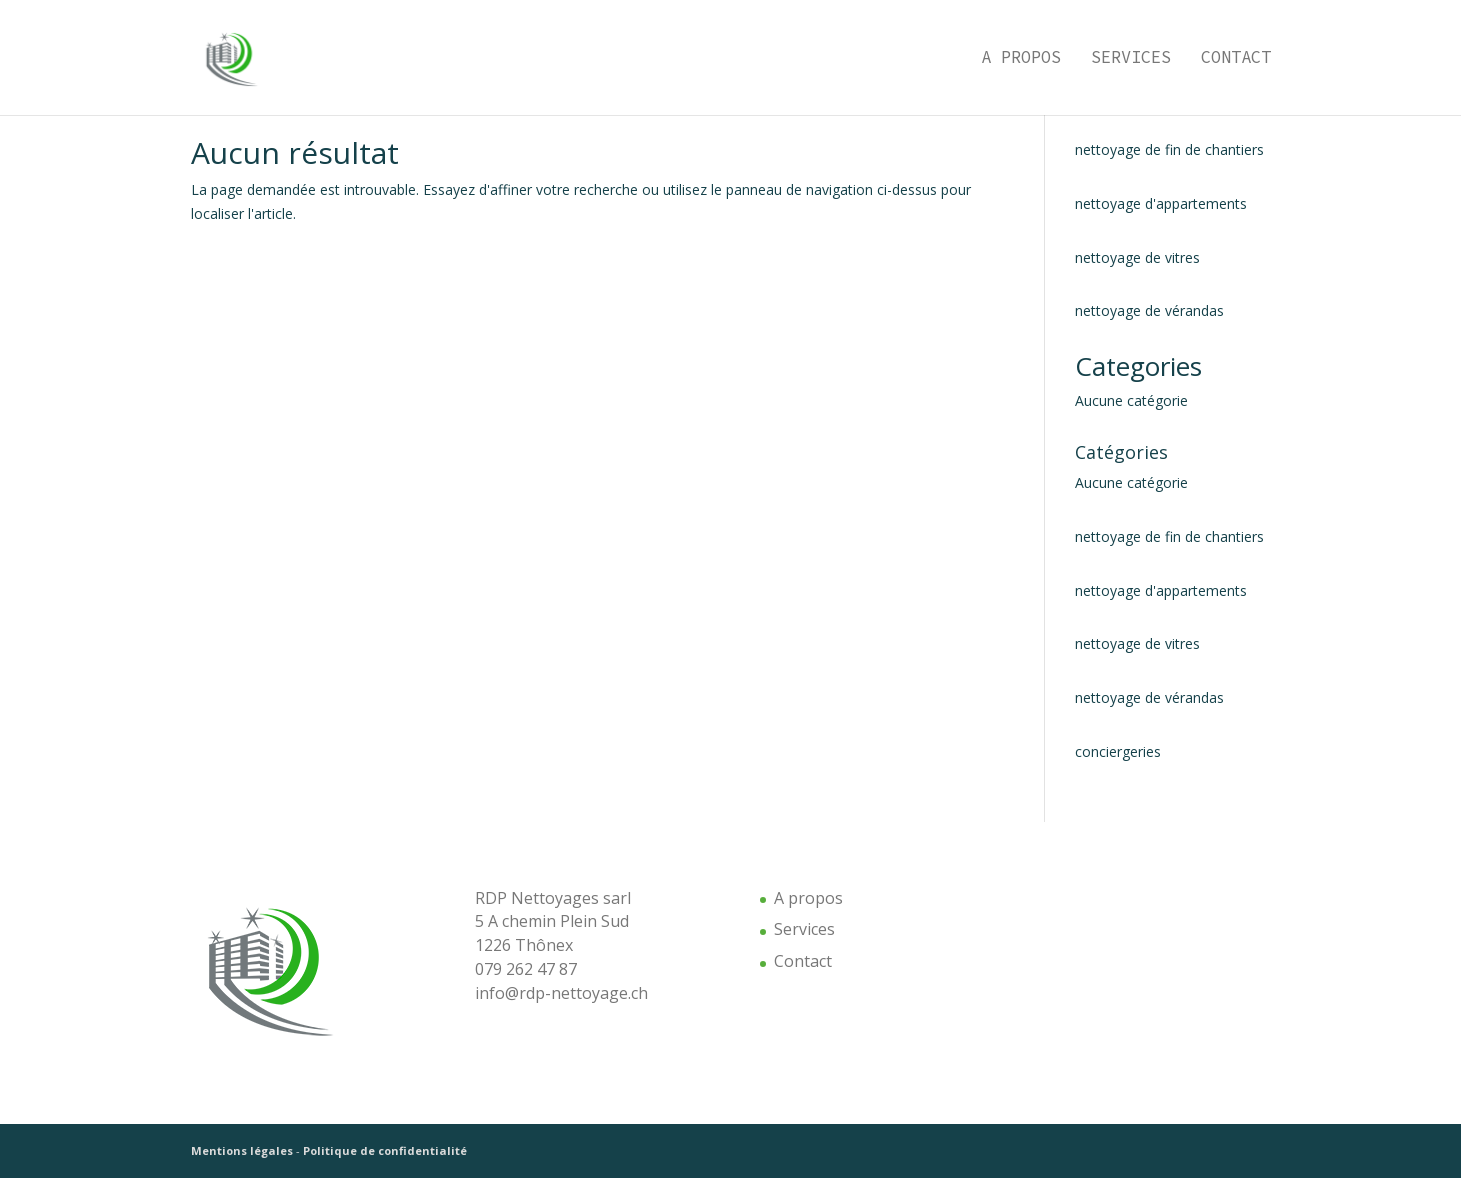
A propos (1021, 60)
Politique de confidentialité (385, 1150)
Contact (1236, 60)
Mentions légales (242, 1150)
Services (1131, 60)
